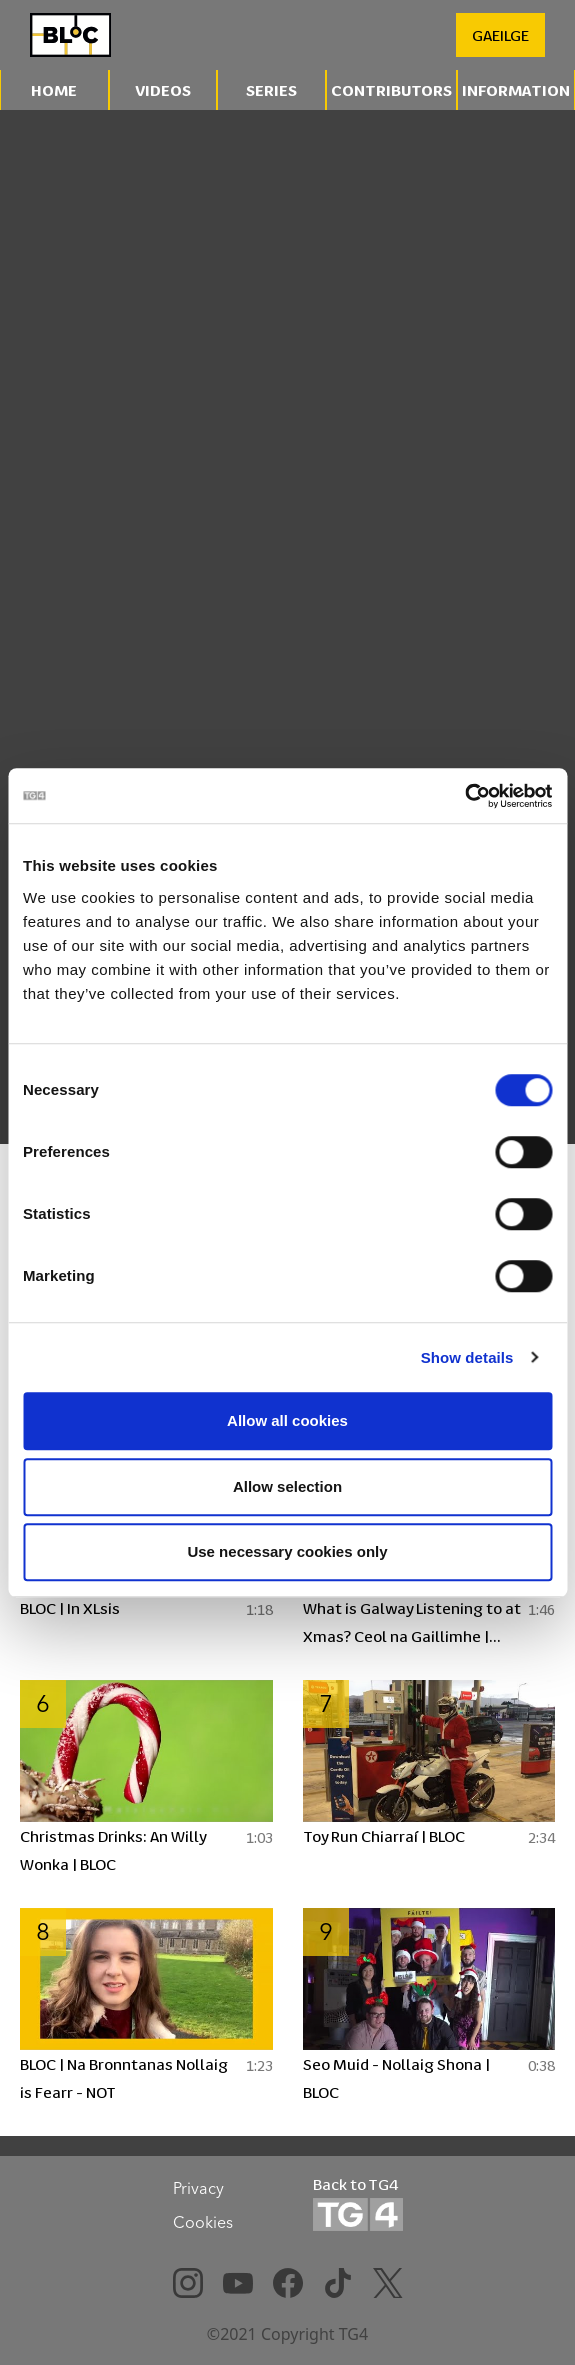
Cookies (203, 2222)
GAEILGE (500, 34)
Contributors (391, 89)
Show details (467, 1357)
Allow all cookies (287, 1420)
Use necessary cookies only (287, 1551)
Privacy (198, 2188)
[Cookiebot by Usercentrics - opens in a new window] (464, 796)
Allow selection (287, 1486)
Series (271, 89)
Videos (163, 89)
